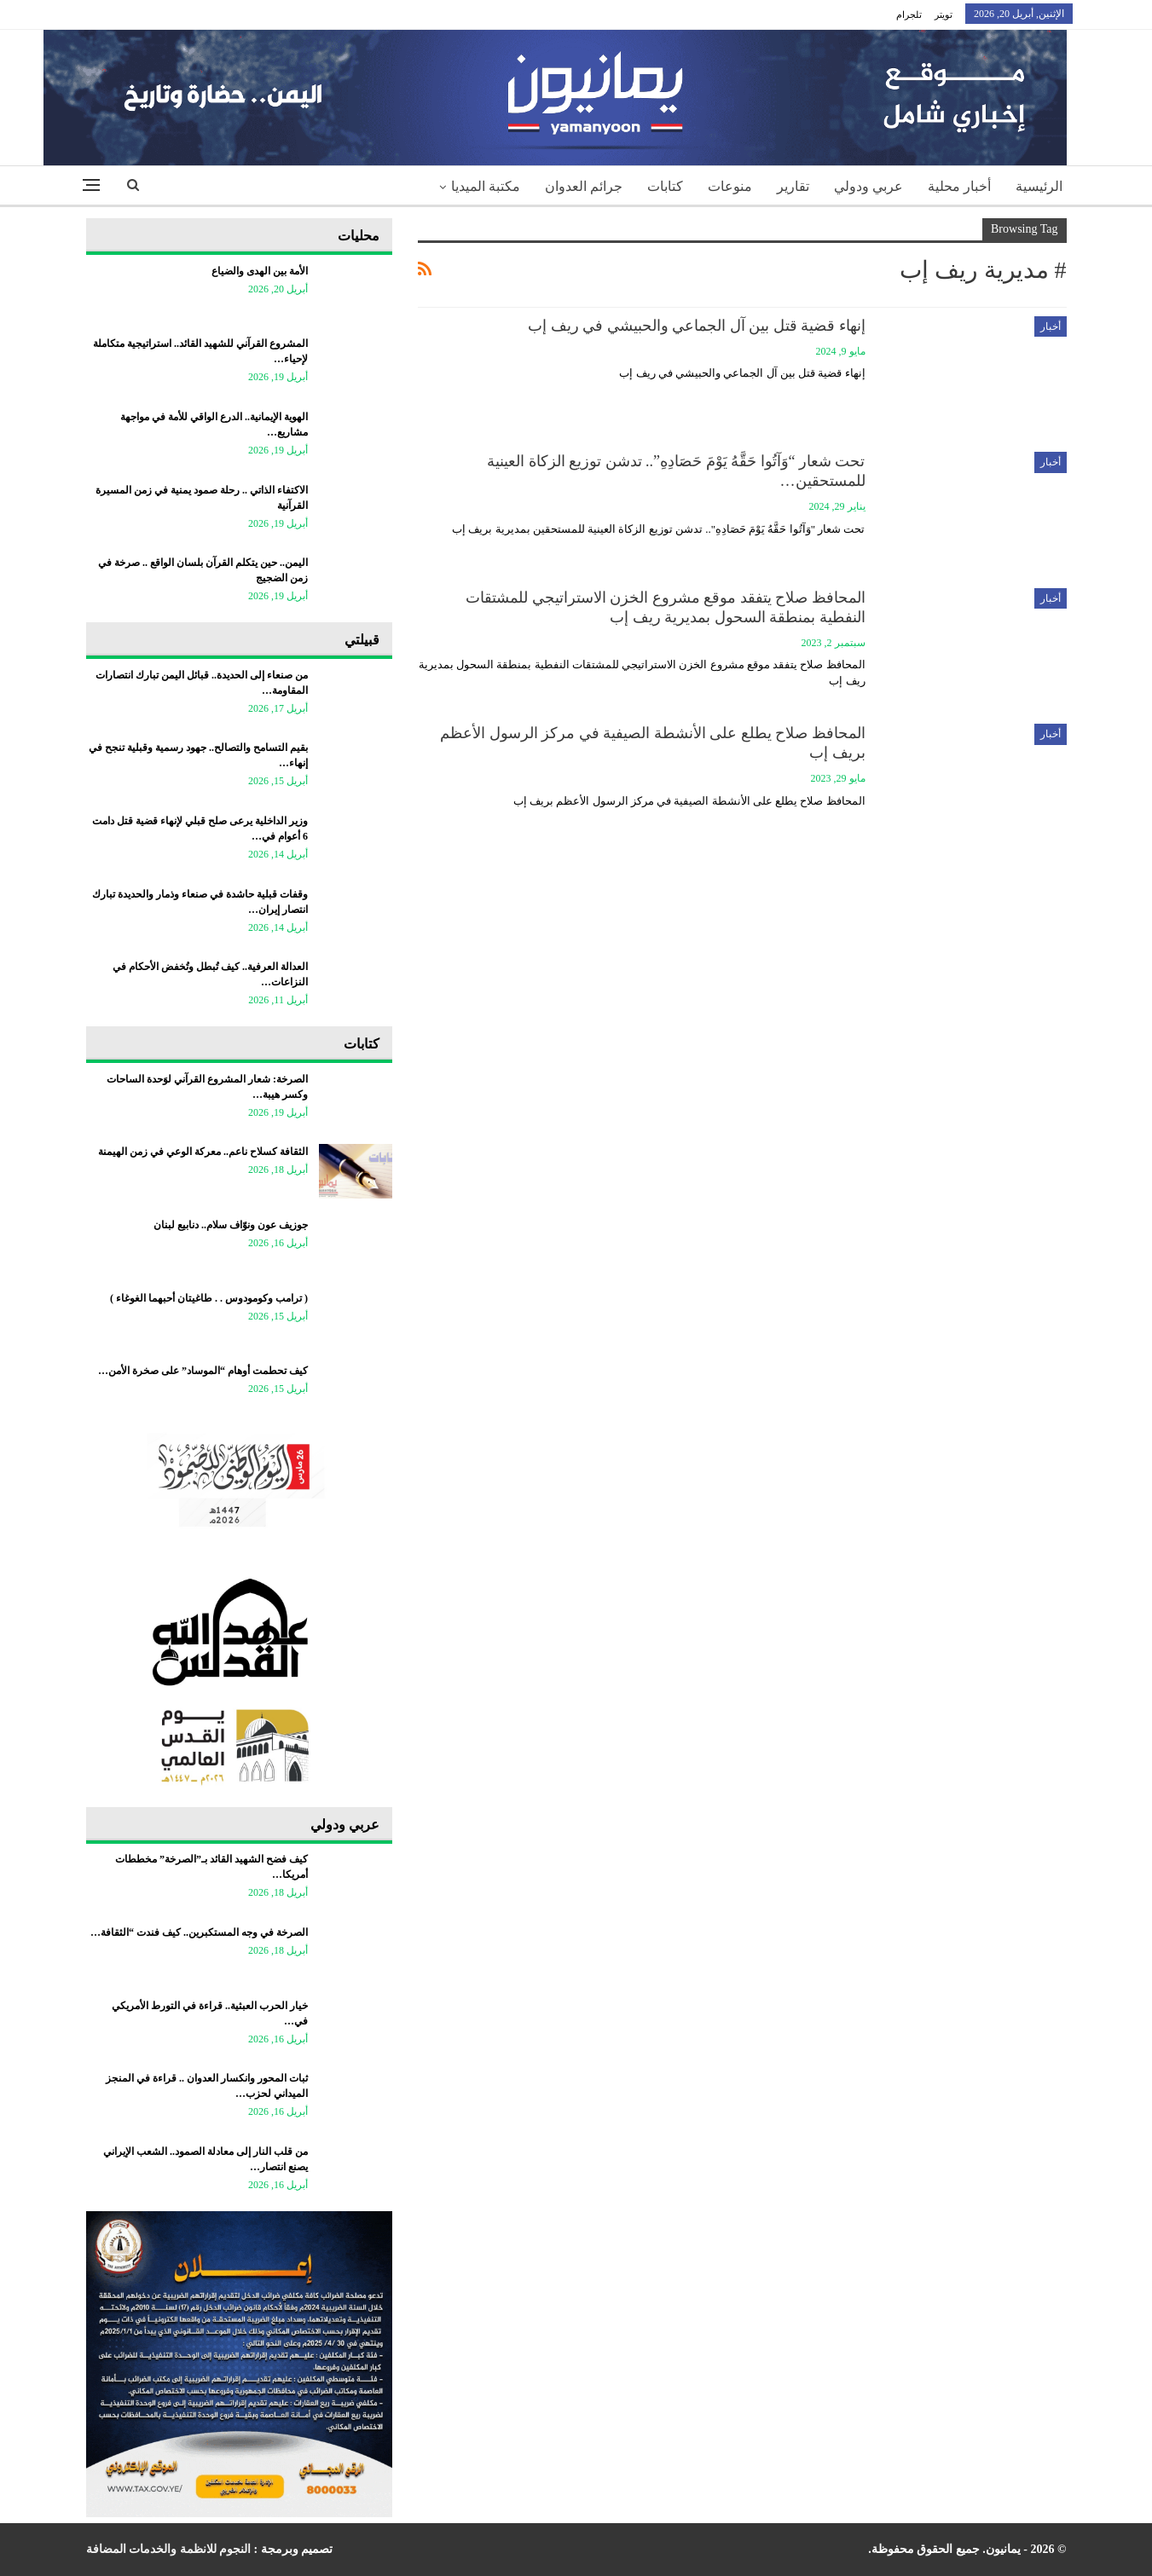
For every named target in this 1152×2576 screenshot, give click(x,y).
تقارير (793, 186)
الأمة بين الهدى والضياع (259, 271)
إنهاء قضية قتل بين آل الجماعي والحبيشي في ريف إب (696, 325)
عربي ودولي (868, 186)
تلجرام (909, 14)
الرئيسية (1039, 186)
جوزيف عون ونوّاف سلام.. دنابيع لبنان (230, 1225)
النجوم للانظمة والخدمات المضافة (169, 2549)
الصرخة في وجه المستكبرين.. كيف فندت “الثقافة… (199, 1932)
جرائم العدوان (583, 186)
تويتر (943, 14)
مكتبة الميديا (485, 186)
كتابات (665, 186)
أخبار (1050, 326)
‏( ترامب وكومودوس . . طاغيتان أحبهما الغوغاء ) (209, 1298)
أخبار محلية (959, 186)
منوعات (730, 186)
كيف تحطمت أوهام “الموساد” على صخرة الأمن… (203, 1371)
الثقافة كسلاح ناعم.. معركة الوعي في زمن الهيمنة (203, 1152)
